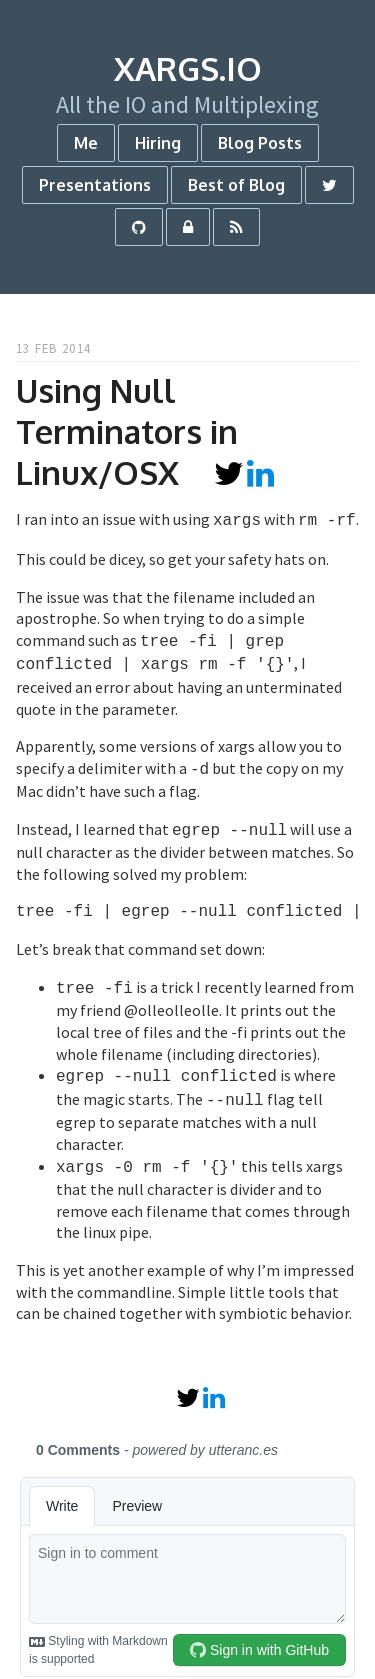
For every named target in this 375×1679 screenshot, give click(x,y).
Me (86, 143)
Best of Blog (236, 185)
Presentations (95, 185)
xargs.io (188, 68)
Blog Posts (260, 143)
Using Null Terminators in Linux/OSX (127, 431)
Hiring (158, 143)
